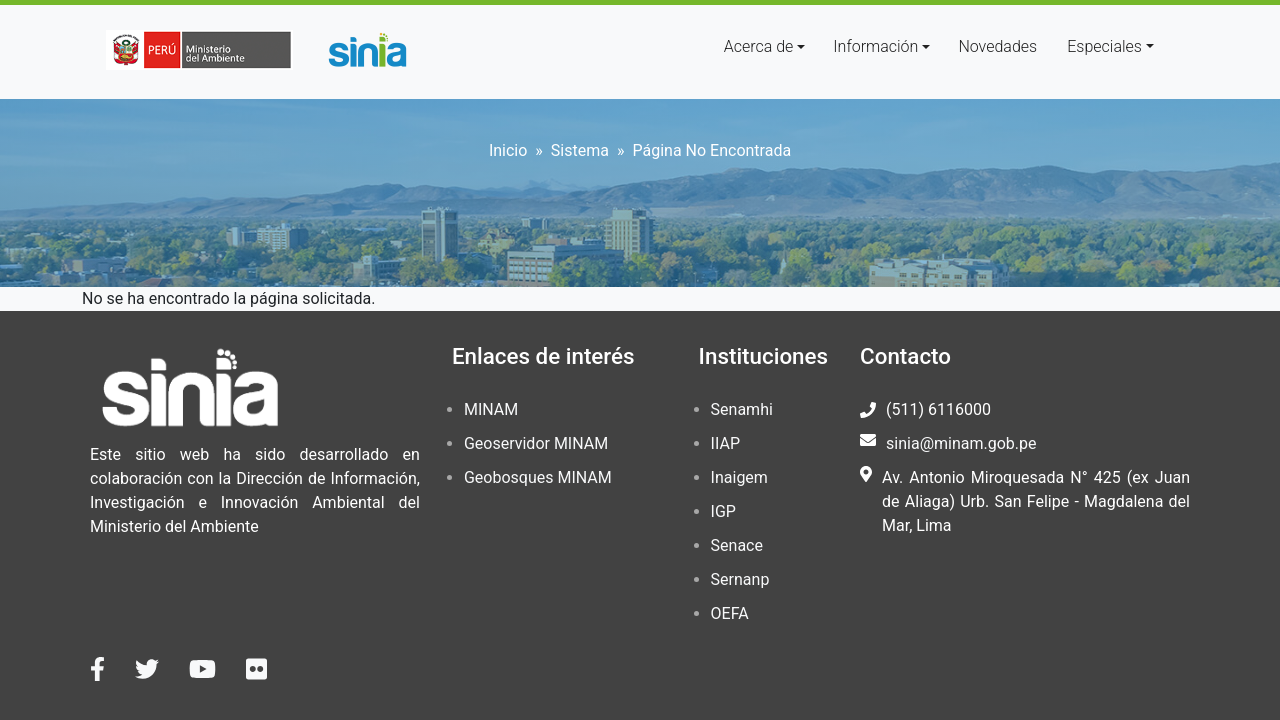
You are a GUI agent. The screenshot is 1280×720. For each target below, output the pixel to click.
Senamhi (742, 409)
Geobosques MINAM (538, 477)
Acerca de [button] (759, 46)
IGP (723, 511)
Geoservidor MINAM (536, 443)
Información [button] (875, 46)
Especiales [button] (1104, 46)
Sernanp (740, 579)
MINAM (491, 409)
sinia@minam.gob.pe (961, 443)
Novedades (997, 46)
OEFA (730, 613)
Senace (737, 545)
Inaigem (739, 477)
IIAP (725, 443)
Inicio (508, 150)
